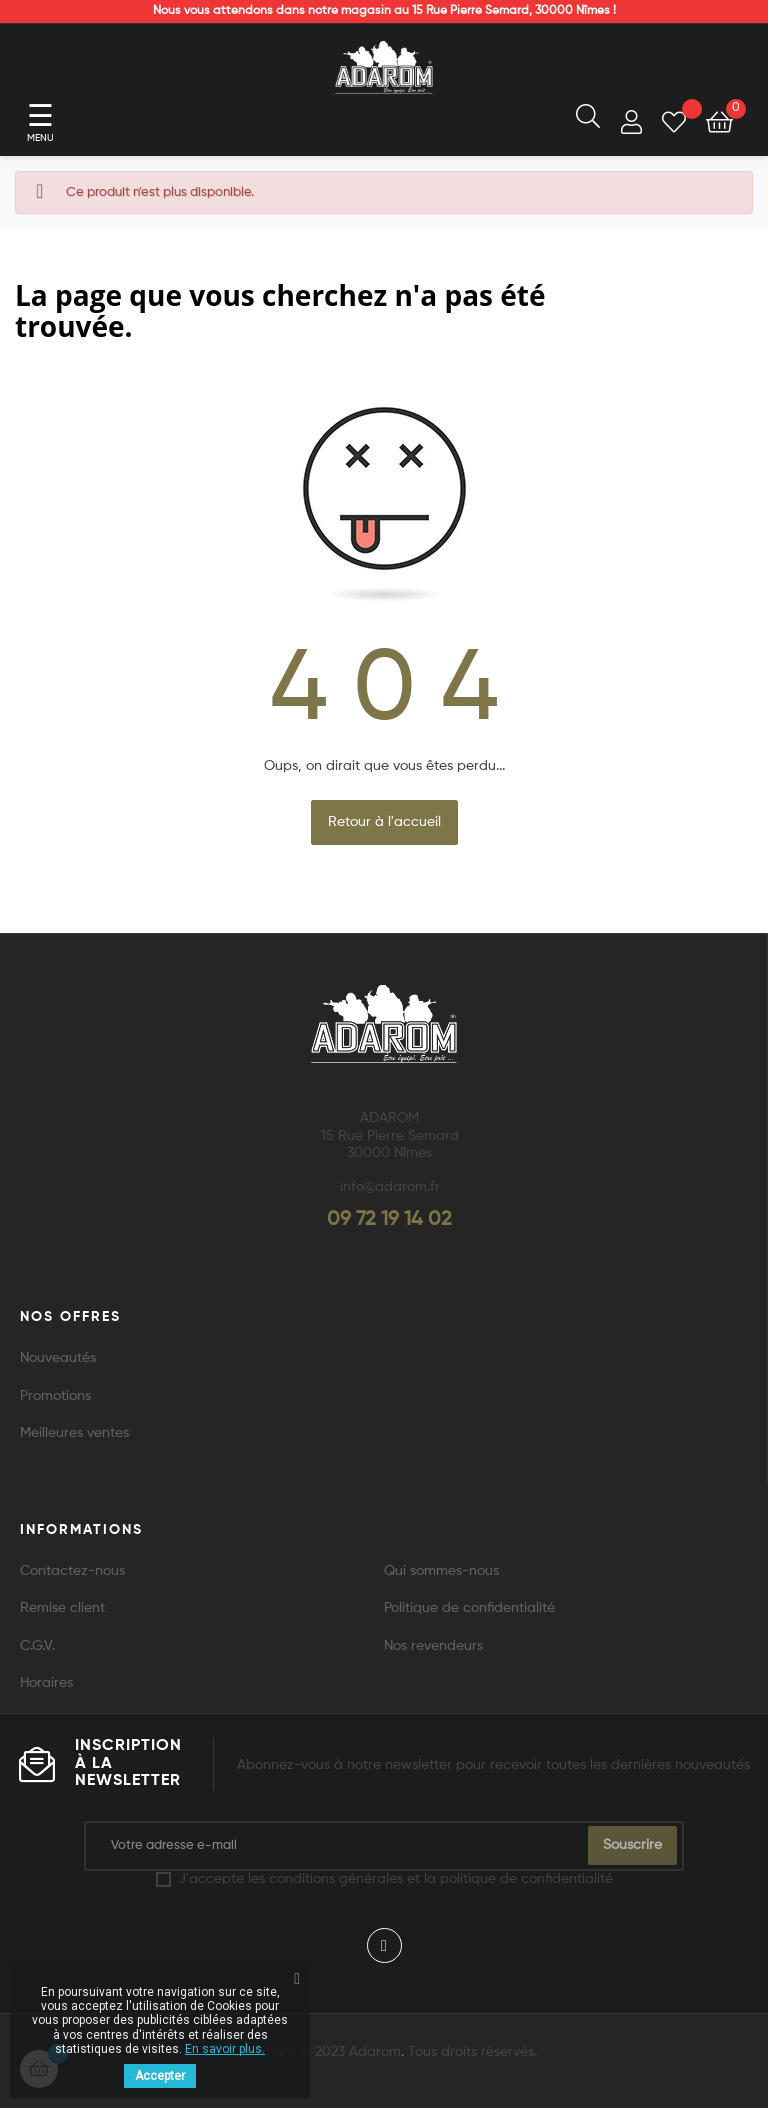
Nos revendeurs (433, 1646)
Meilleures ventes (74, 1433)
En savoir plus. (225, 2049)
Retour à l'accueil (384, 822)
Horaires (46, 1683)
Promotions (55, 1396)
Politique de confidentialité (469, 1608)
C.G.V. (37, 1646)
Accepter (160, 2076)
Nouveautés (58, 1358)
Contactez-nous (72, 1571)
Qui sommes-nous (441, 1571)
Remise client (62, 1608)
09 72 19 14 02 (389, 1220)
